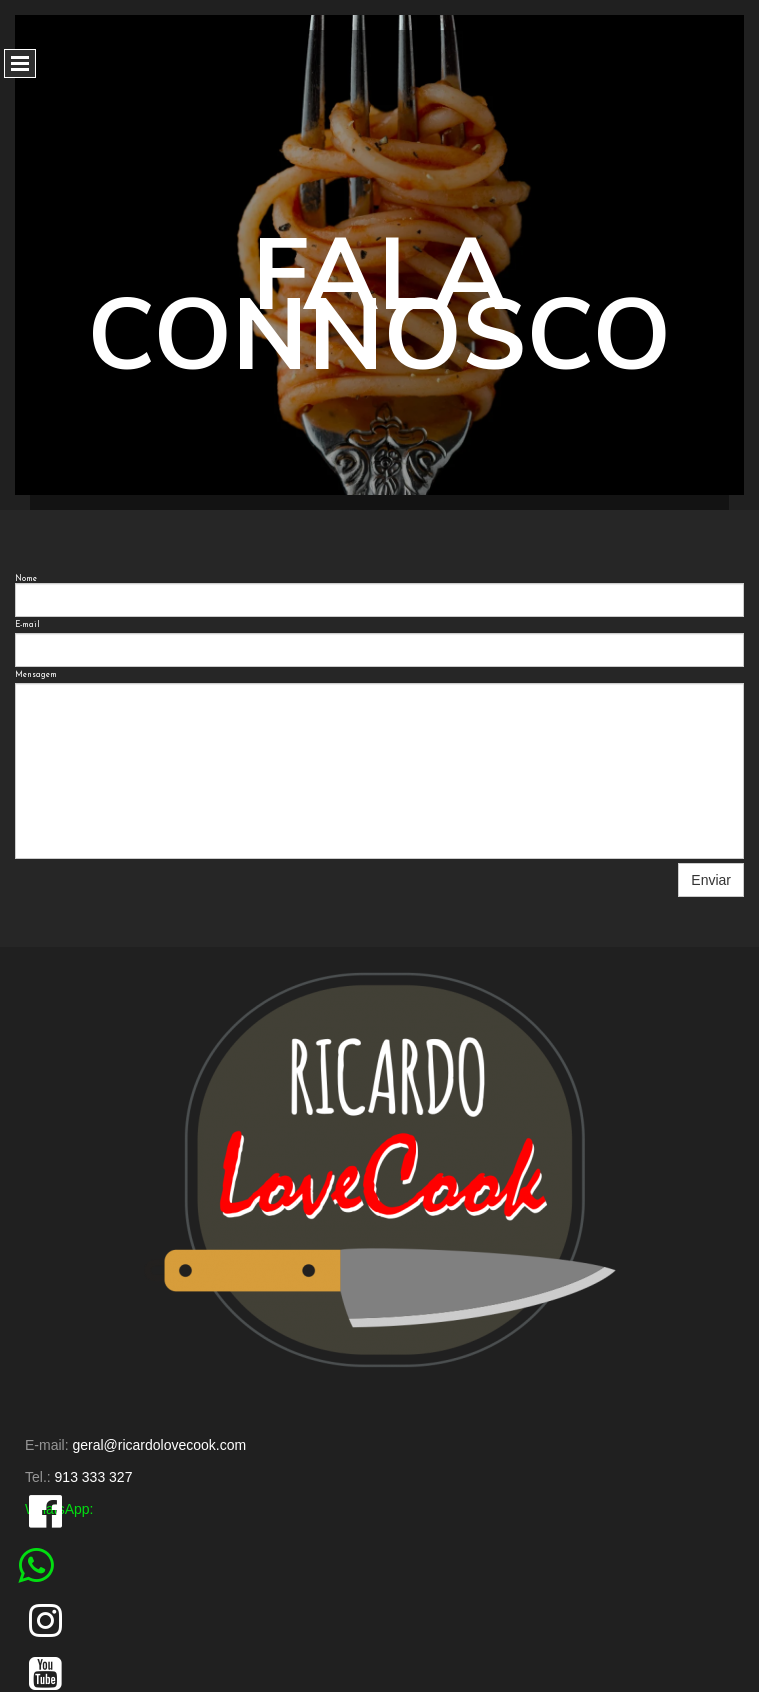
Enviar (711, 880)
